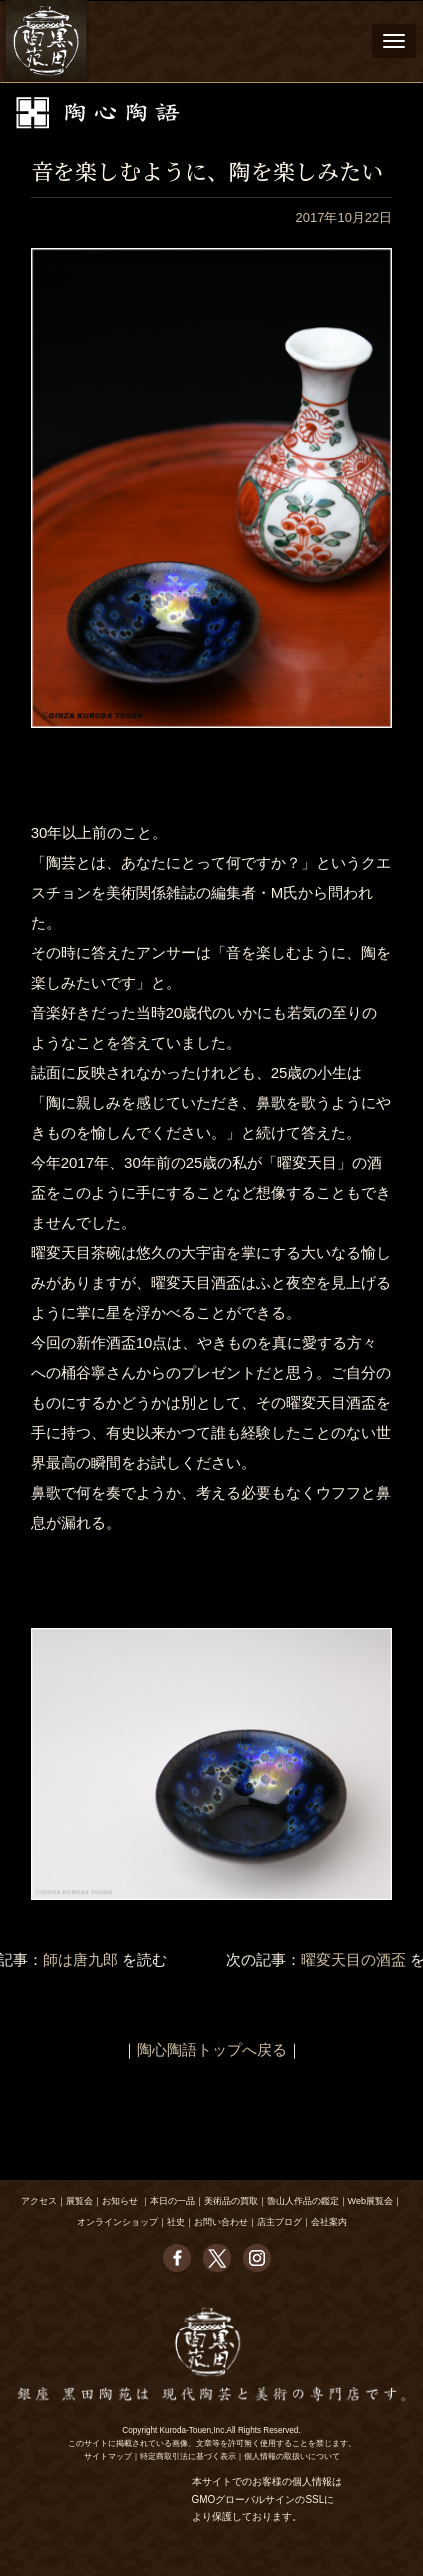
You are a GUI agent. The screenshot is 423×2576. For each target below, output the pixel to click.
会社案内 (329, 2222)
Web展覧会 (370, 2201)
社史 (176, 2222)
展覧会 (79, 2201)
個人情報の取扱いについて (292, 2456)
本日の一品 (172, 2201)
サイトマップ (108, 2456)
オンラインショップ (117, 2222)
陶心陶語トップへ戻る (212, 2049)
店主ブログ (279, 2222)
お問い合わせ (221, 2222)
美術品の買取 (231, 2201)
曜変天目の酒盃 (353, 1959)
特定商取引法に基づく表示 (188, 2456)
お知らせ (120, 2201)
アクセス (39, 2201)
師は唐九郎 (80, 1959)
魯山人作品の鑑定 (303, 2201)
